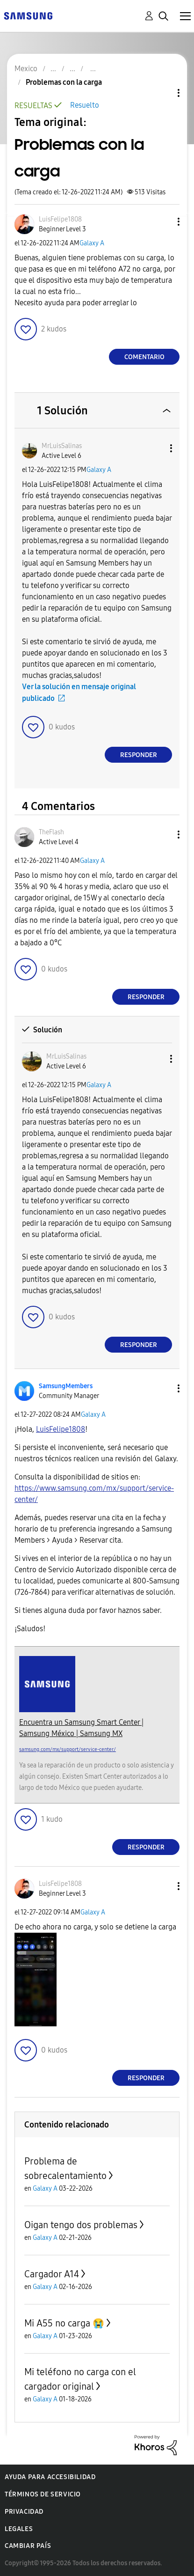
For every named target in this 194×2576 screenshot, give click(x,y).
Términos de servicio (43, 2494)
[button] (163, 221)
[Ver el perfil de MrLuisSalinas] (62, 446)
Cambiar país (28, 2546)
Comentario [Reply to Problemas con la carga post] (144, 357)
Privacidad (24, 2512)
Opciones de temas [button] (163, 93)
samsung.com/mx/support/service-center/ (67, 1749)
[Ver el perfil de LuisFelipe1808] (60, 219)
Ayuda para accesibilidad (50, 2477)
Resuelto (84, 105)
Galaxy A (91, 243)
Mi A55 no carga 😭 (64, 2323)
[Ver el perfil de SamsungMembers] (66, 1386)
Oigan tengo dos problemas (80, 2224)
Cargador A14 (51, 2274)
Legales (19, 2529)
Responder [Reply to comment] (138, 755)
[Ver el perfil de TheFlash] (51, 832)
